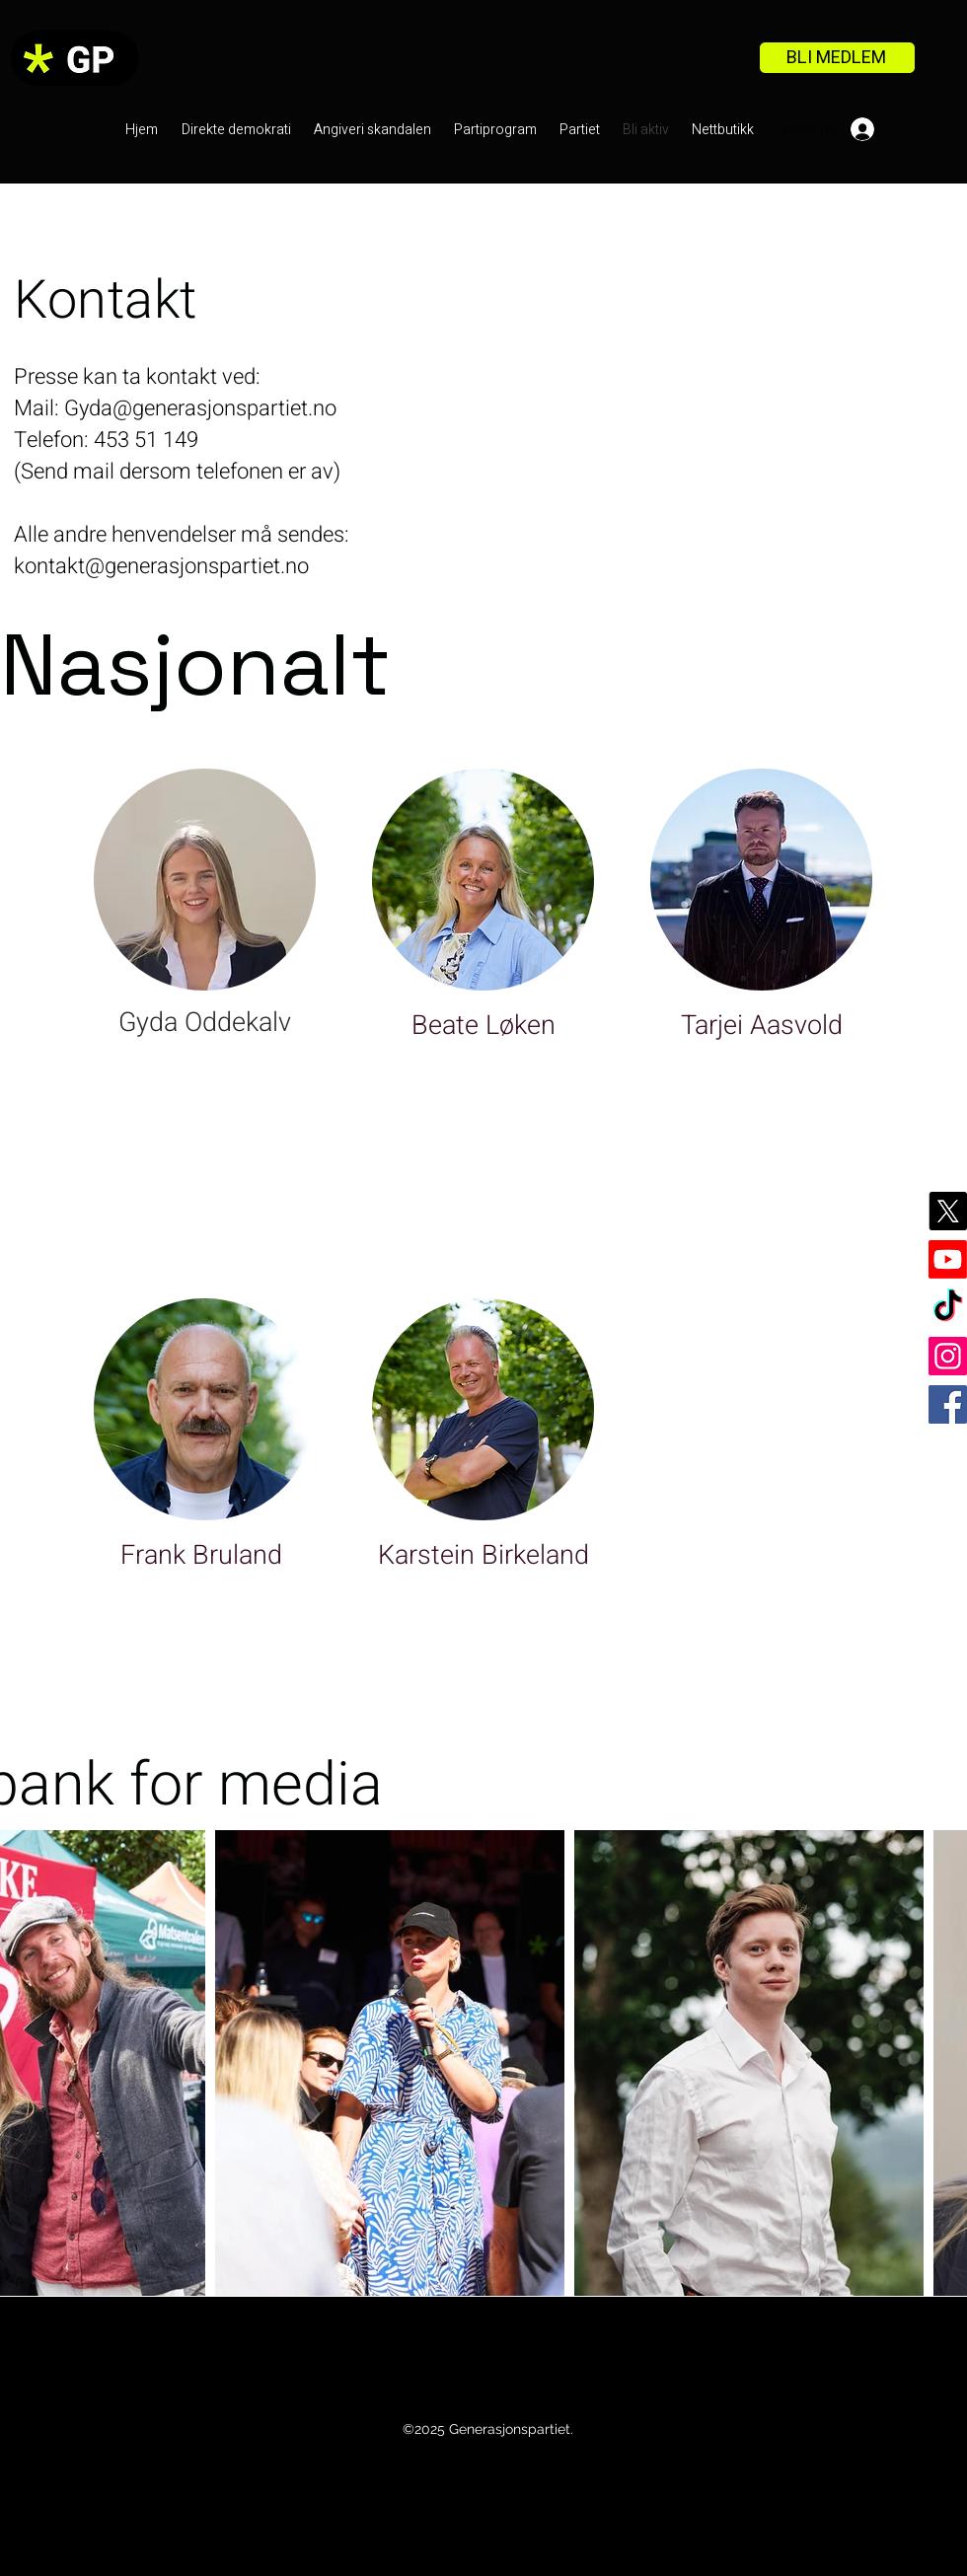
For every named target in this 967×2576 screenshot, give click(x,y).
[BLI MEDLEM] (837, 57)
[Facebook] (948, 1404)
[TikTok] (948, 1307)
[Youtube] (948, 1259)
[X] (948, 1211)
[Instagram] (948, 1356)
